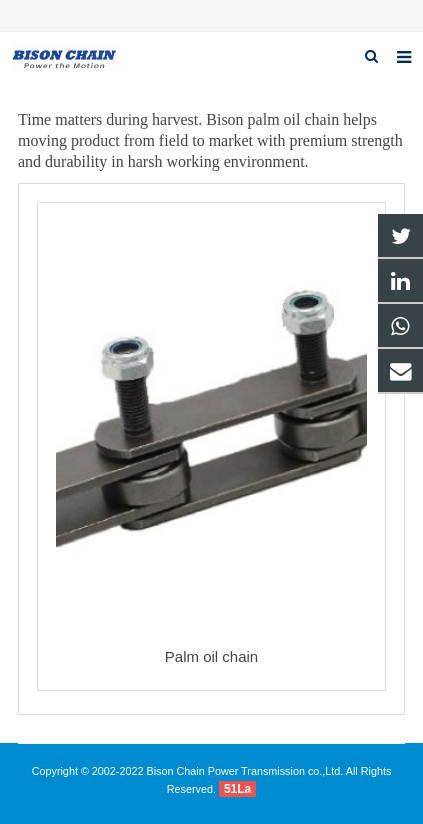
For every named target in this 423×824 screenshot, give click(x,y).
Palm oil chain (211, 656)
